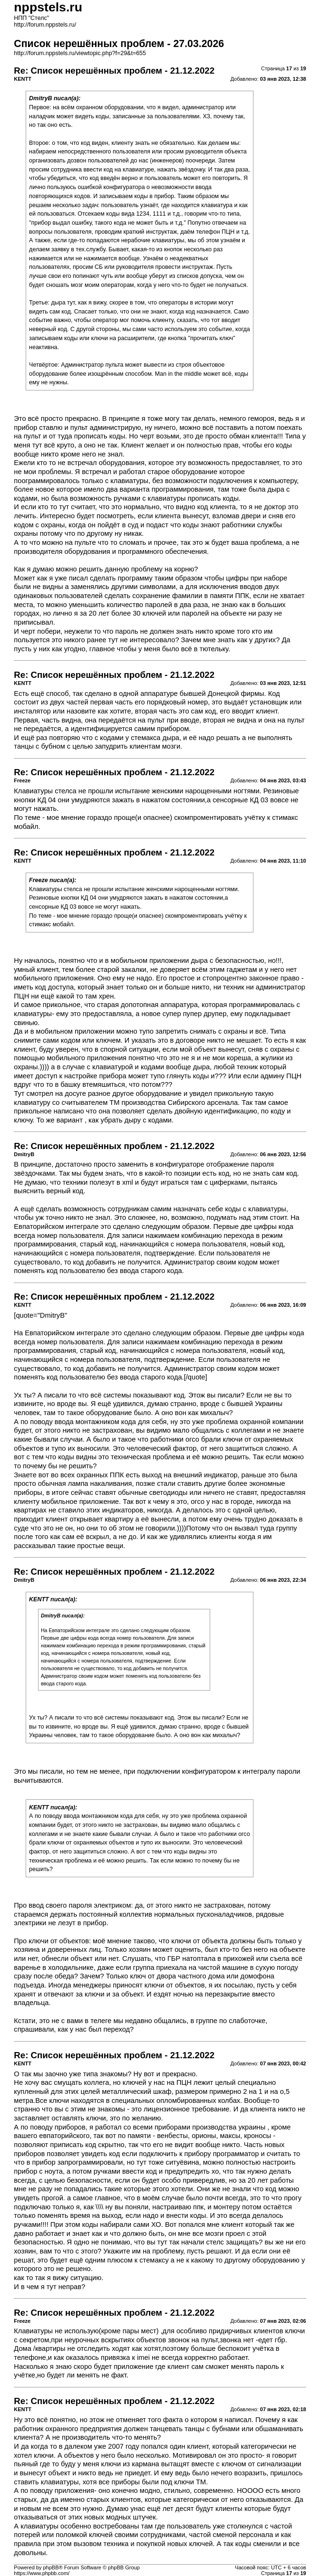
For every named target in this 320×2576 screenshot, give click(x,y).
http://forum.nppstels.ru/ (45, 24)
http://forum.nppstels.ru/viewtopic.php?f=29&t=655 (80, 53)
